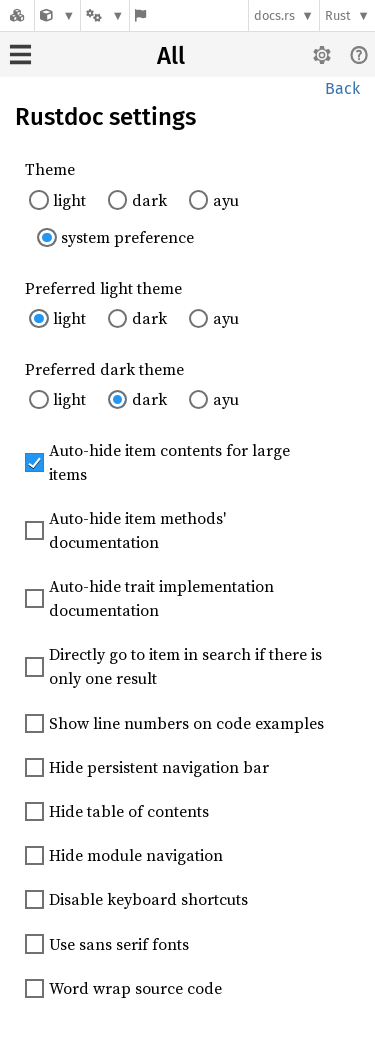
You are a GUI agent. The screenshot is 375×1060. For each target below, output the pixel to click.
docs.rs (274, 15)
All (171, 56)
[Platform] (105, 15)
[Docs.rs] (17, 15)
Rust (338, 15)
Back (342, 88)
